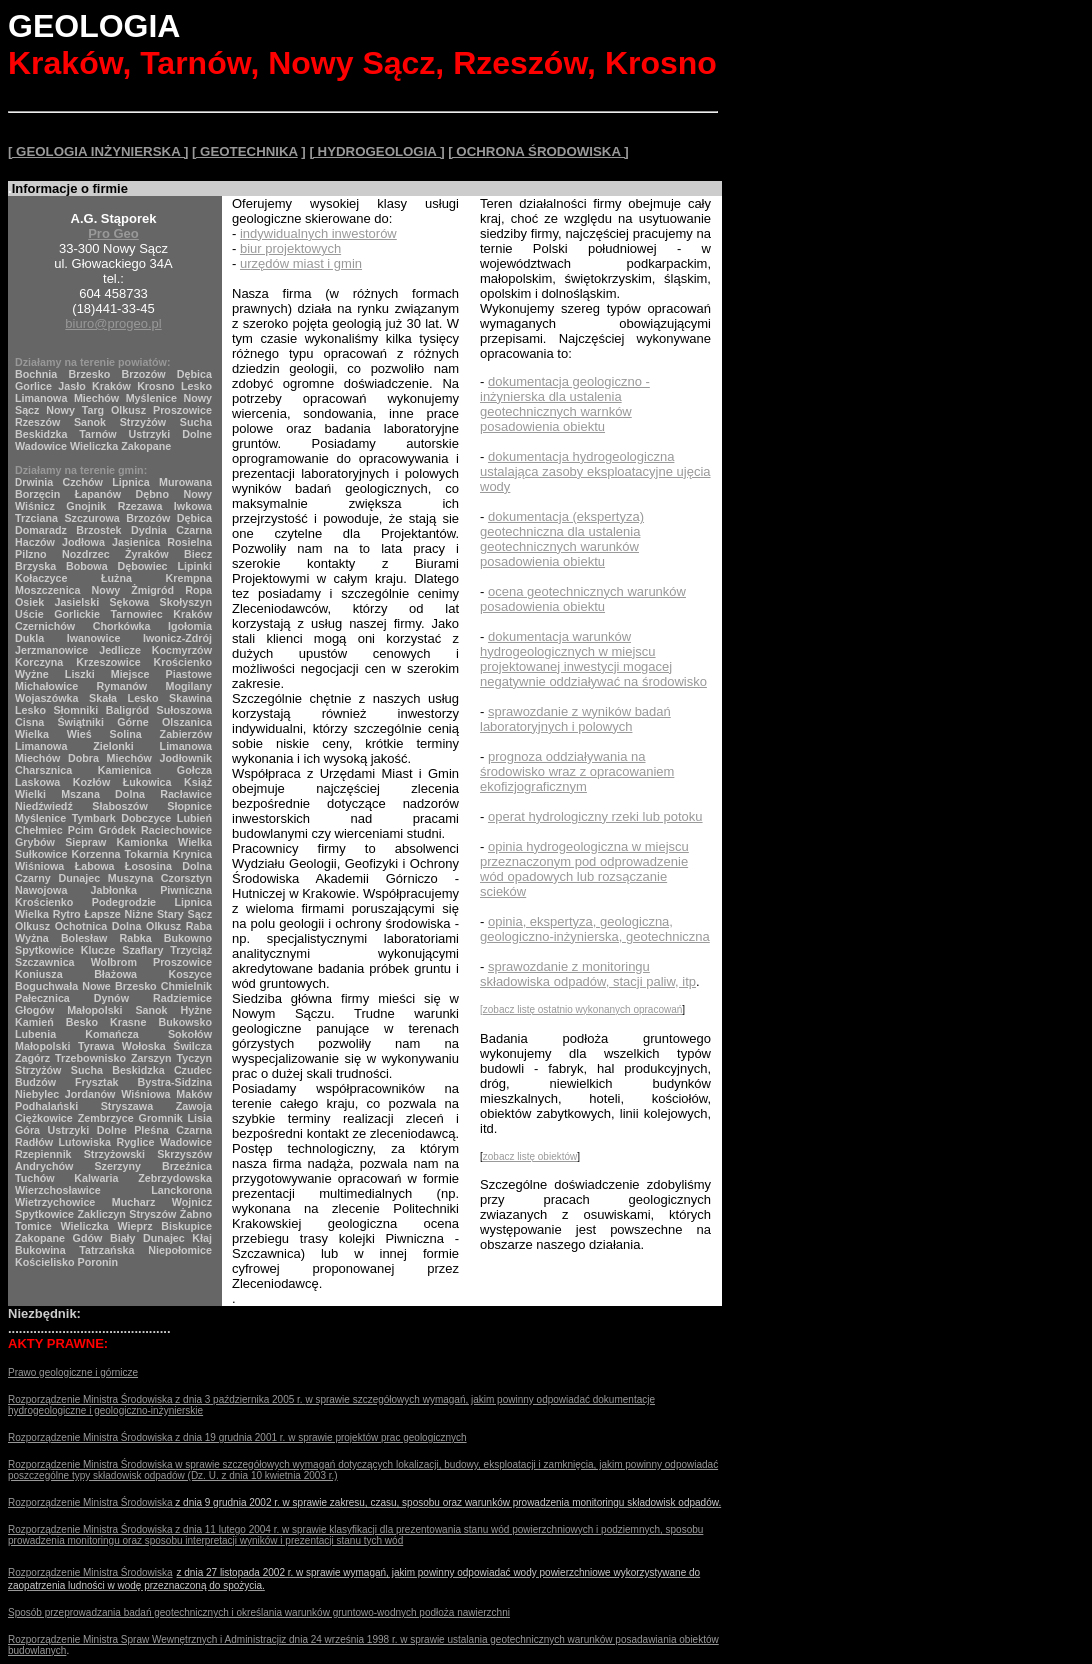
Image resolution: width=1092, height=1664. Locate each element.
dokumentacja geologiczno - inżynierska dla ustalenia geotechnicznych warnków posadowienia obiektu (565, 404)
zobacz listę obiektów (530, 1156)
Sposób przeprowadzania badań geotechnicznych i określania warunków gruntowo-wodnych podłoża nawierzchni (259, 1612)
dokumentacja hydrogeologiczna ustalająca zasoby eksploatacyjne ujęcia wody (595, 471)
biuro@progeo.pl (113, 323)
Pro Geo (113, 233)
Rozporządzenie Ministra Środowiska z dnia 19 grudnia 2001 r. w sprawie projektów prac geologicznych (237, 1437)
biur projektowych (290, 248)
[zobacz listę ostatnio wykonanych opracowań (581, 1009)
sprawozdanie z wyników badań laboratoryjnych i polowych (575, 719)
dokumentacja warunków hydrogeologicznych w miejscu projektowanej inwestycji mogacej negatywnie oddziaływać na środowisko (593, 659)
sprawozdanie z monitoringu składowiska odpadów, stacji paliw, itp (588, 974)
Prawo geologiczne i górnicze (73, 1372)
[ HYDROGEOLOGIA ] (376, 151)
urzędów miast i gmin (301, 263)
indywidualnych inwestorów (318, 233)
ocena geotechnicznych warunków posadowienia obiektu (583, 599)
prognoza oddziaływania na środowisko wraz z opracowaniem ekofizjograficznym (577, 771)
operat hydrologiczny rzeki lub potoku (595, 816)
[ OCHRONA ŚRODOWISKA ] (538, 151)
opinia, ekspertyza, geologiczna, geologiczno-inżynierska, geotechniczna (595, 929)
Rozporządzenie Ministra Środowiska (91, 1464)
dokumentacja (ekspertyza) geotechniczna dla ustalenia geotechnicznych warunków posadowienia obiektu (562, 539)
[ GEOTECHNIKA (245, 151)
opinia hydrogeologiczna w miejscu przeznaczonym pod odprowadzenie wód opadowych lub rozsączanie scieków (584, 869)
